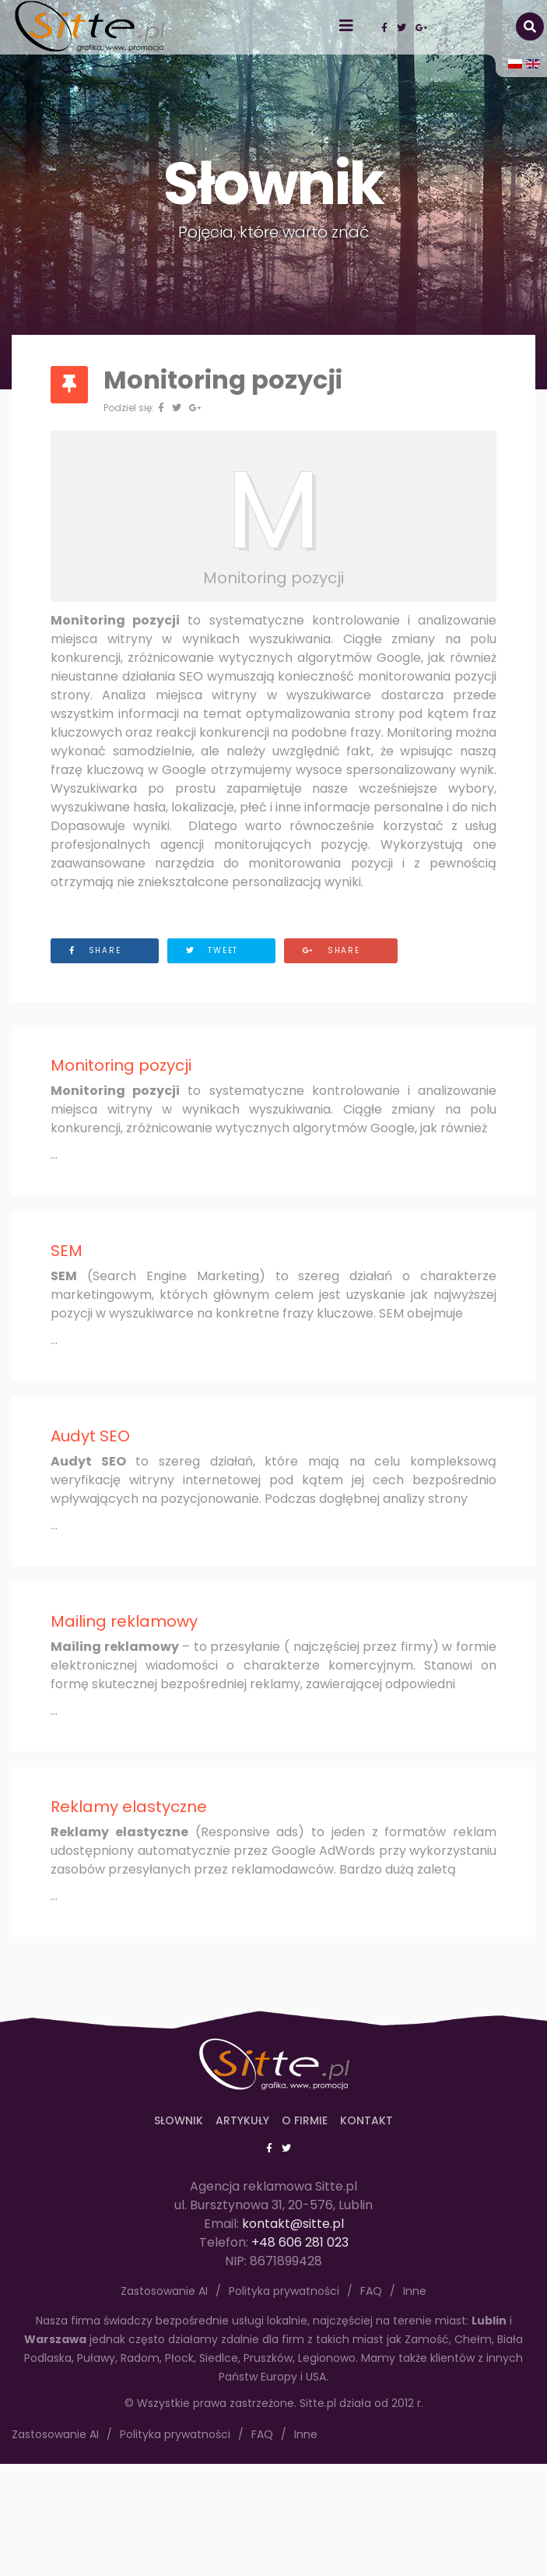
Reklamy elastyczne (129, 1807)
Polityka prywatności (175, 2434)
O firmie (305, 2120)
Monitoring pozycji (121, 1065)
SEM (66, 1251)
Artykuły (242, 2120)
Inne (305, 2434)
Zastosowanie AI (55, 2434)
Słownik (178, 2120)
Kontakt (366, 2120)
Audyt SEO (90, 1436)
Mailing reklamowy (124, 1621)
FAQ (262, 2434)
